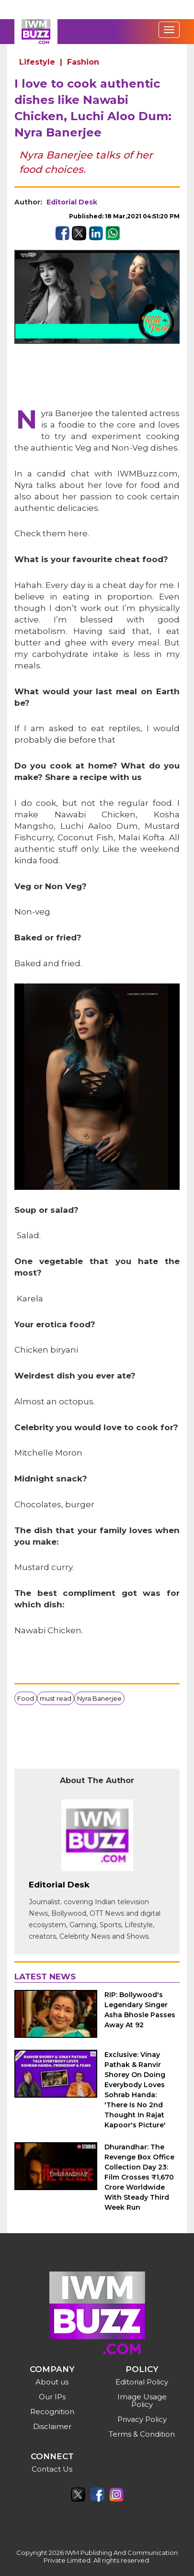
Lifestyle (37, 62)
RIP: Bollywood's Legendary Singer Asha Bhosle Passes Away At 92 (139, 2009)
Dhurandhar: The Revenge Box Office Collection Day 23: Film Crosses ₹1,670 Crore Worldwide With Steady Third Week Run (139, 2177)
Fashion (83, 62)
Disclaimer (52, 2426)
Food (25, 1698)
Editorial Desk (71, 202)
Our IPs (52, 2396)
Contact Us (52, 2469)
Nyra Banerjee (99, 1698)
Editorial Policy (141, 2381)
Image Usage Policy (142, 2400)
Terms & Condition (142, 2434)
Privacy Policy (142, 2419)
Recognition (52, 2411)
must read (55, 1698)
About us (51, 2381)
